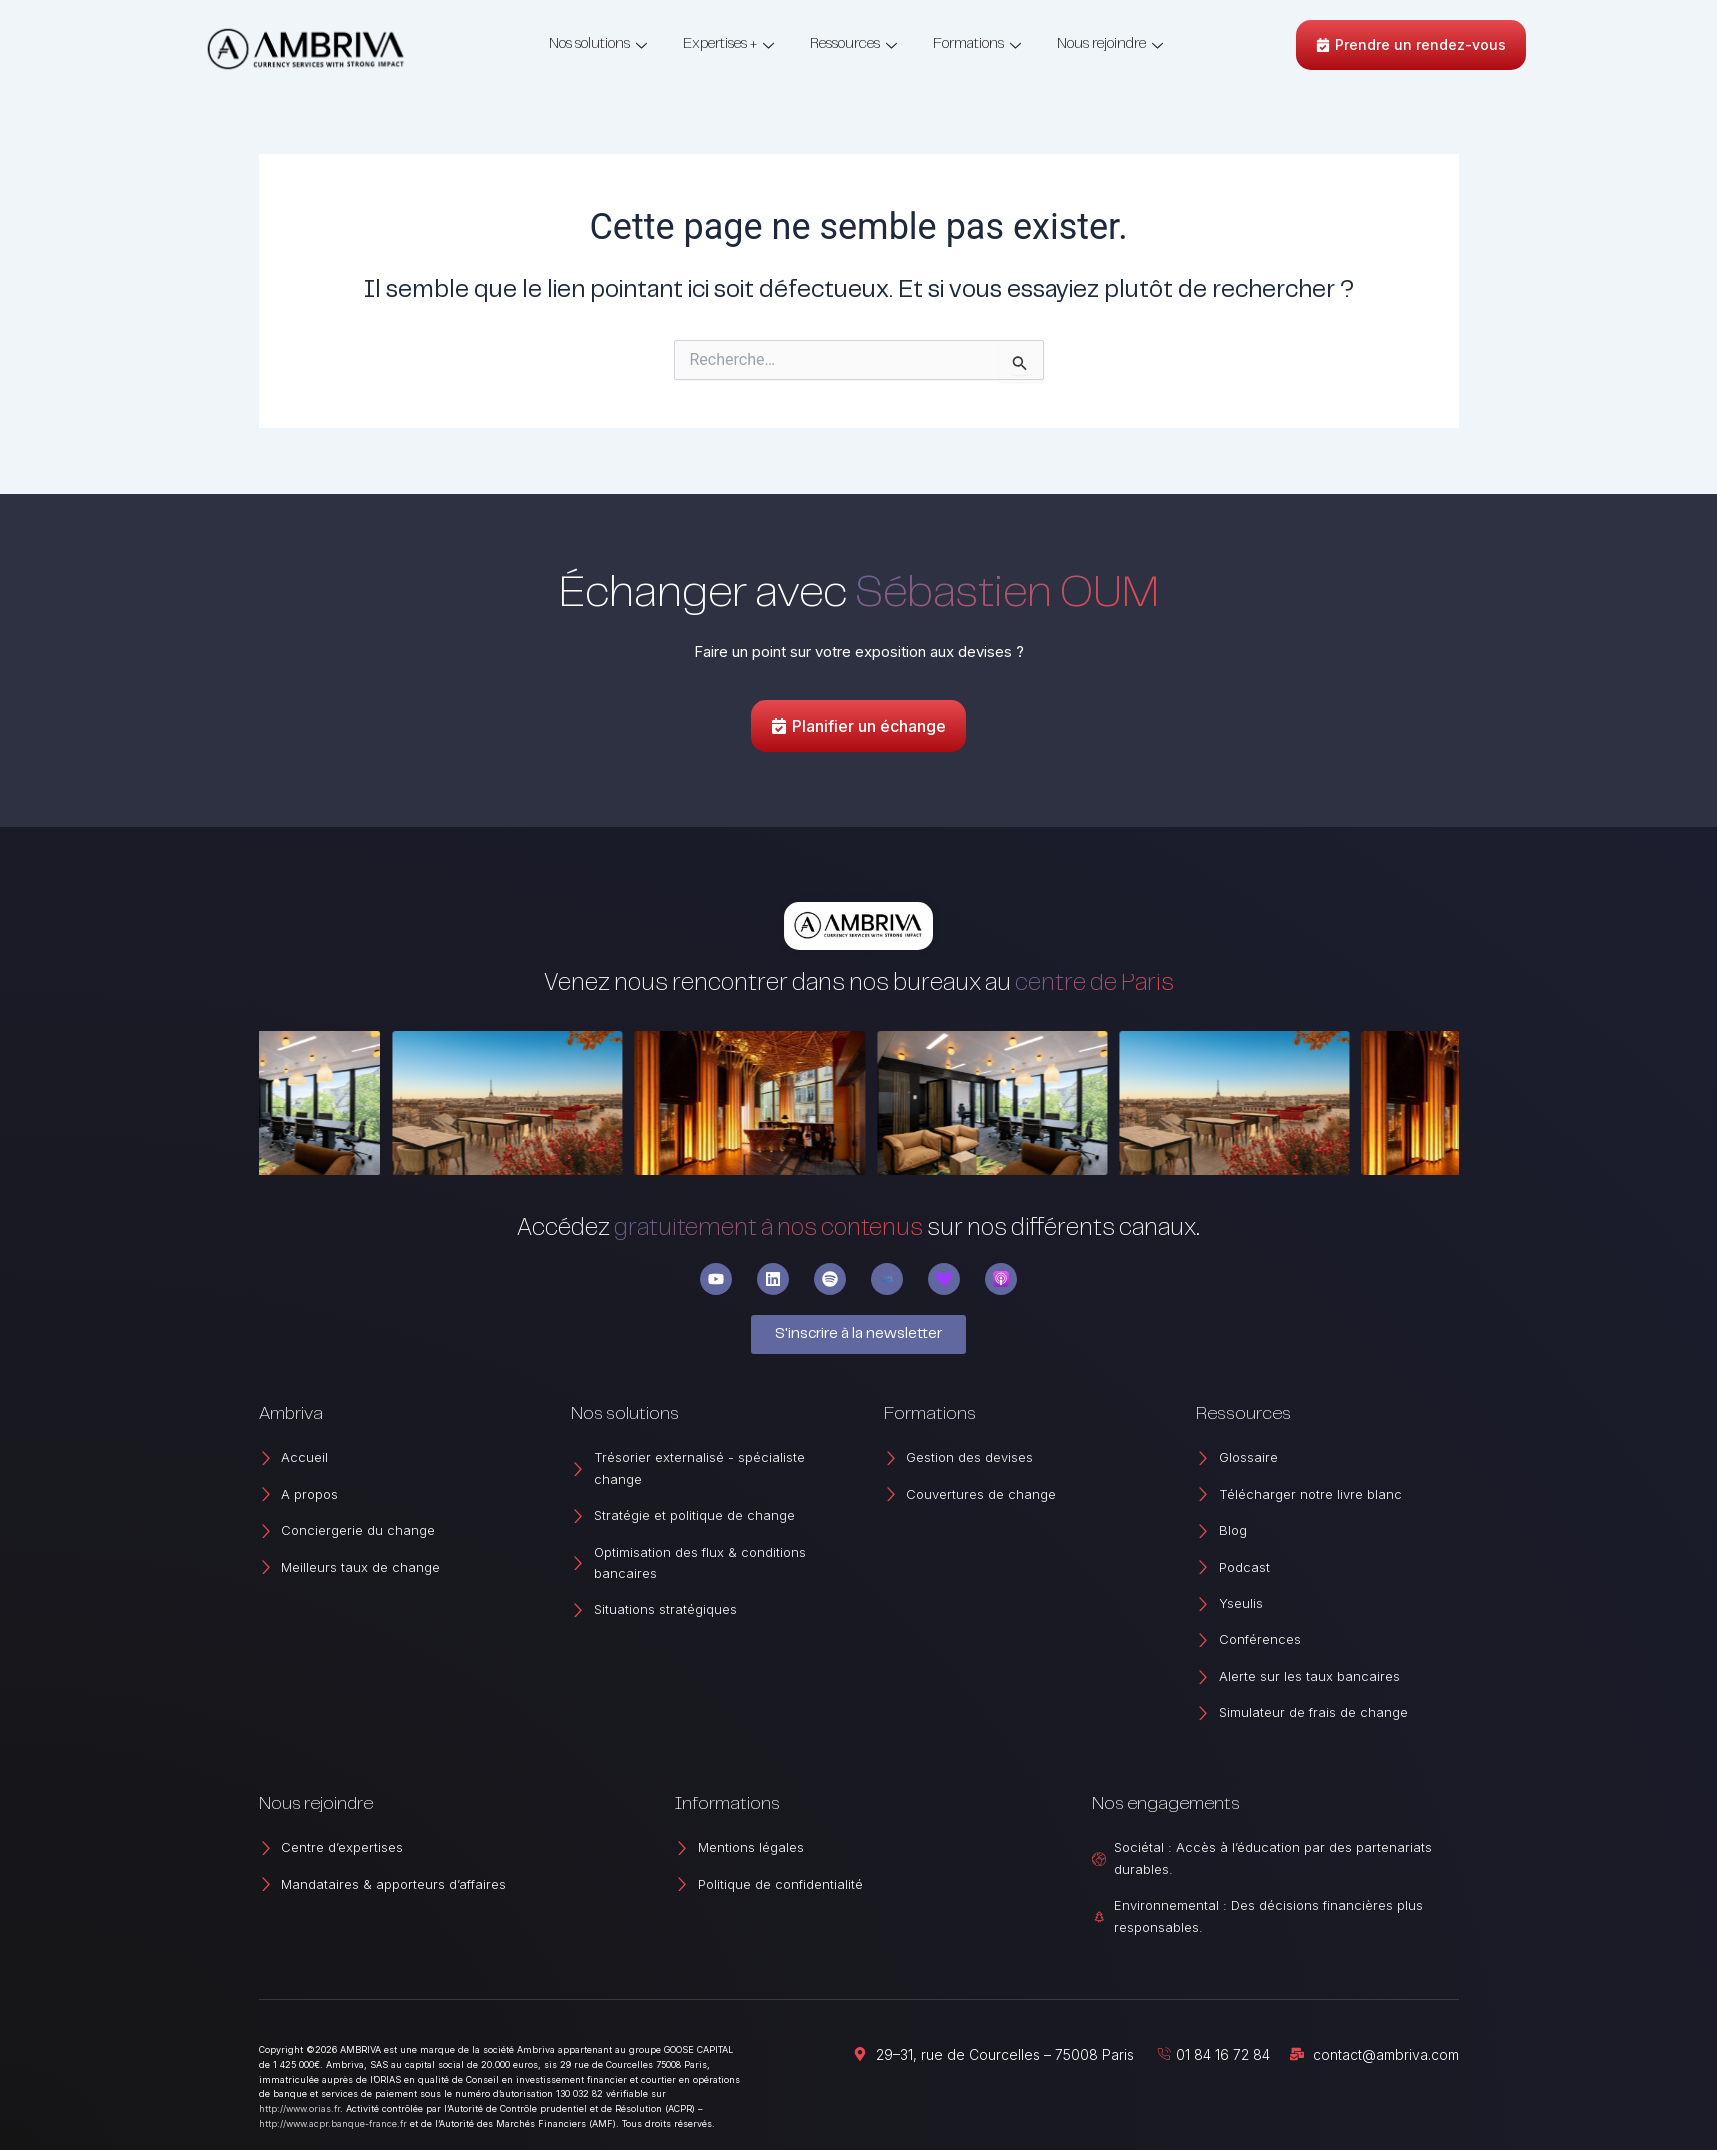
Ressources (853, 44)
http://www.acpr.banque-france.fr (333, 2123)
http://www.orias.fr (299, 2108)
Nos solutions (598, 44)
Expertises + (728, 44)
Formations (977, 44)
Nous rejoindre (1110, 44)
